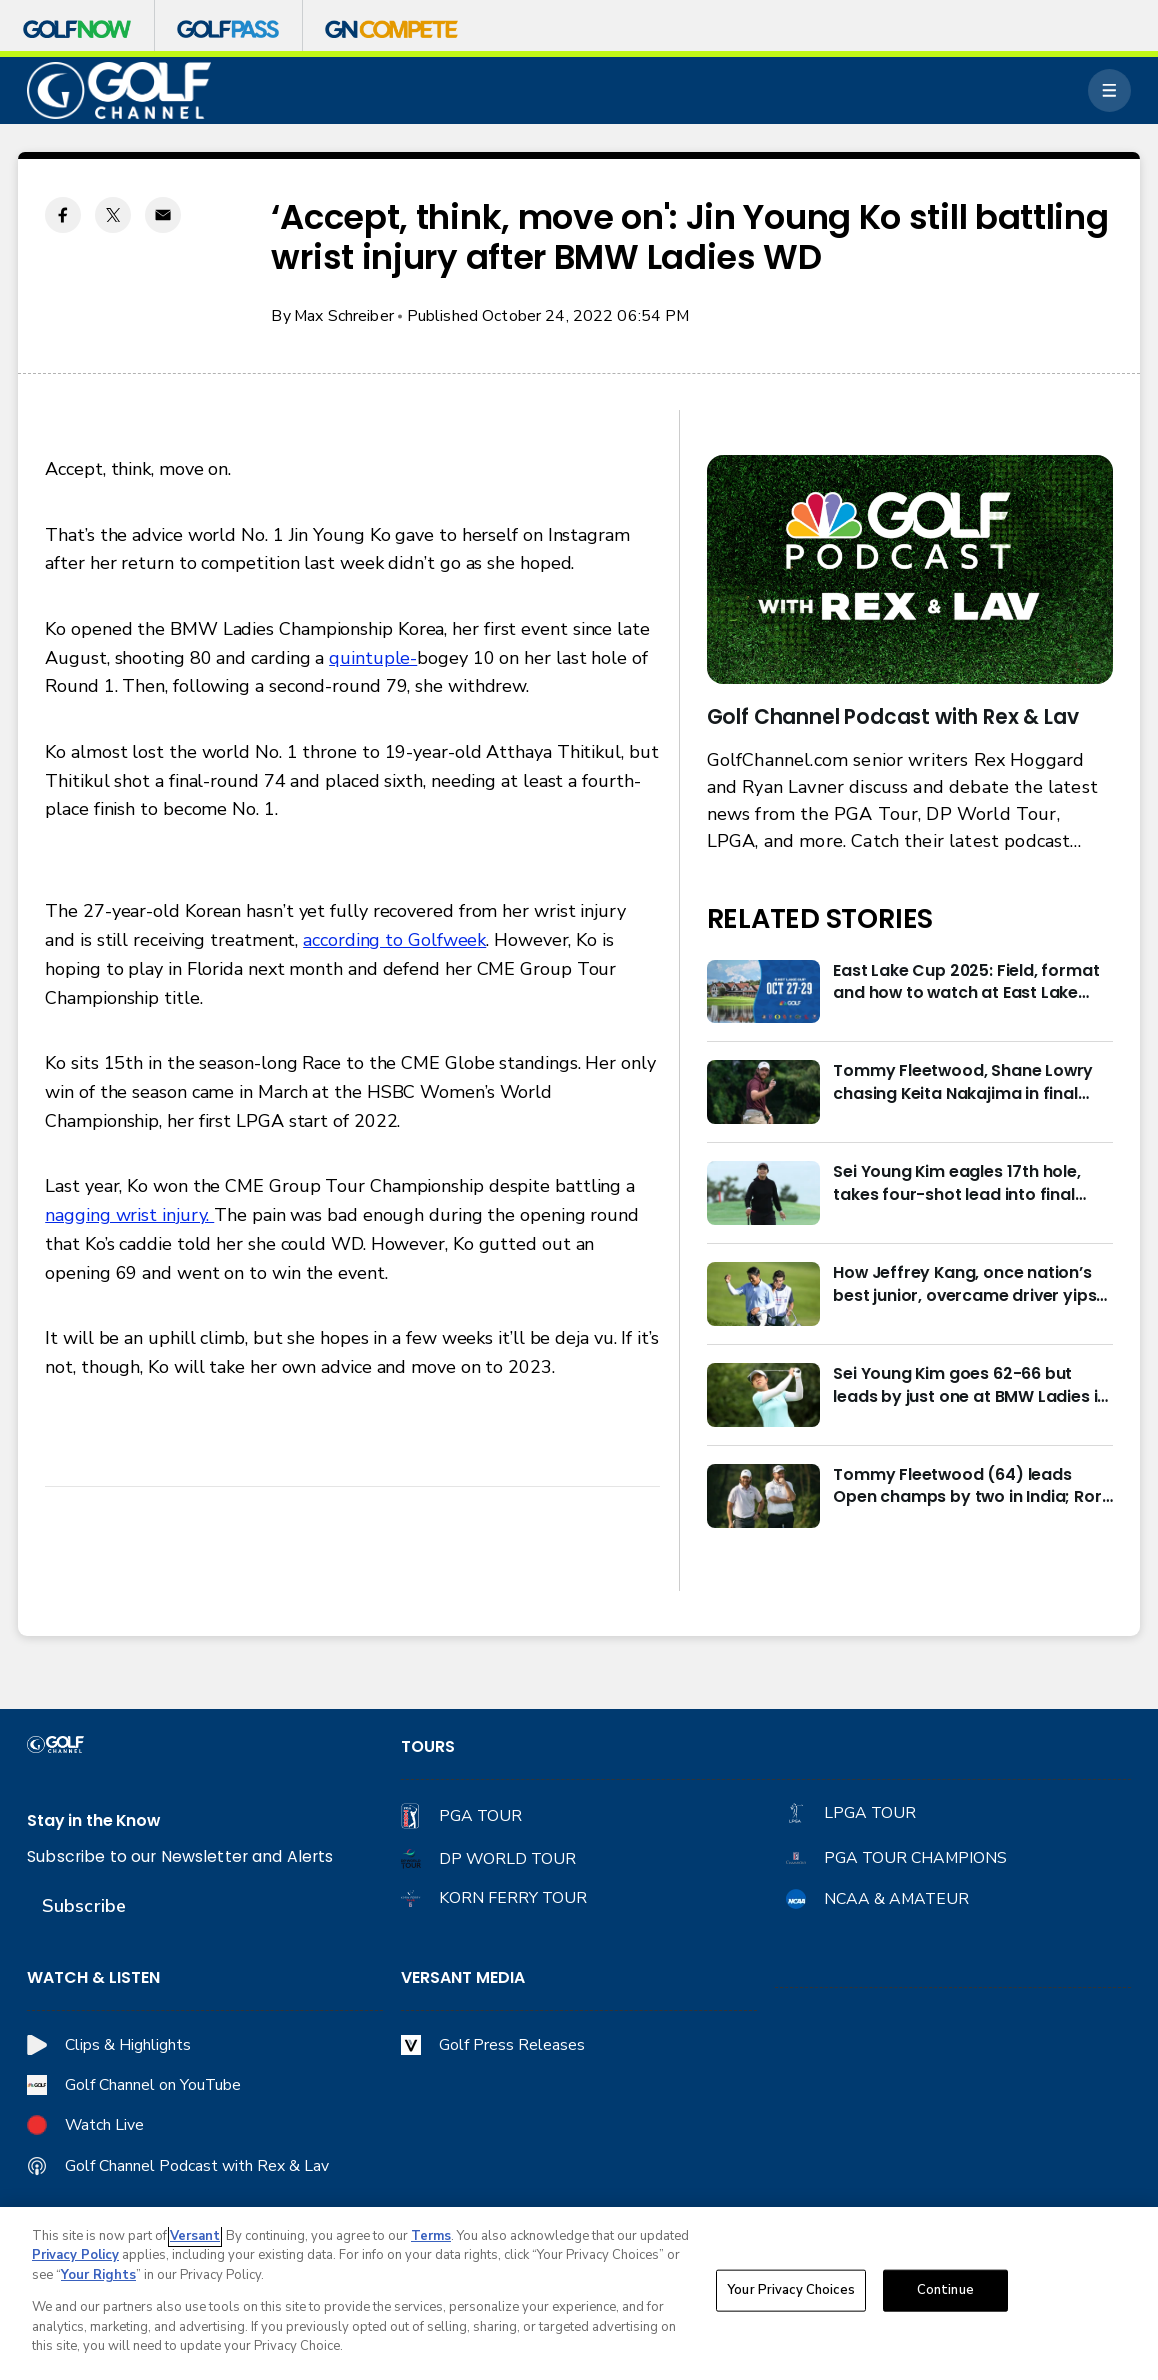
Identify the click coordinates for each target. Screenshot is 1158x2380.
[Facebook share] (63, 215)
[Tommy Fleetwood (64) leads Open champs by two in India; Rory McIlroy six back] (763, 1496)
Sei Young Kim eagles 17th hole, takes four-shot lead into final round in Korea (956, 1183)
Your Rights (98, 2275)
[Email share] (163, 215)
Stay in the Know (93, 1821)
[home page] (119, 91)
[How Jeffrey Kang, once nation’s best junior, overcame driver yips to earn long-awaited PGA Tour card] (763, 1294)
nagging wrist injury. (129, 1215)
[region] (579, 2293)
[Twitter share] (113, 215)
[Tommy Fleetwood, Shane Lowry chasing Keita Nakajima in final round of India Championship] (763, 1092)
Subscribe (84, 1906)
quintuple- (373, 658)
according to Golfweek (394, 940)
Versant (195, 2236)
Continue (945, 2290)
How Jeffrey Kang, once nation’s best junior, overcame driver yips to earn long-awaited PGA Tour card (964, 1284)
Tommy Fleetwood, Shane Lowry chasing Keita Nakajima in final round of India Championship (963, 1082)
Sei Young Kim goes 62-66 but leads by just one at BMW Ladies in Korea (970, 1385)
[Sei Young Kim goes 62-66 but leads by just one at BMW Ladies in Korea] (763, 1395)
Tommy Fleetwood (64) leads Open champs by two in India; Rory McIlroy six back (972, 1486)
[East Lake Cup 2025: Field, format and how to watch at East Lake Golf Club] (763, 992)
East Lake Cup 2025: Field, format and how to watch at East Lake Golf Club (966, 982)
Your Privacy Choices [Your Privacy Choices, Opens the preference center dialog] (791, 2290)
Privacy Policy (75, 2255)
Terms (431, 2236)
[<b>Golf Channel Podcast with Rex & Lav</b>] (910, 569)
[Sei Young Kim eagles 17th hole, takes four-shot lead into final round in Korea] (763, 1193)
